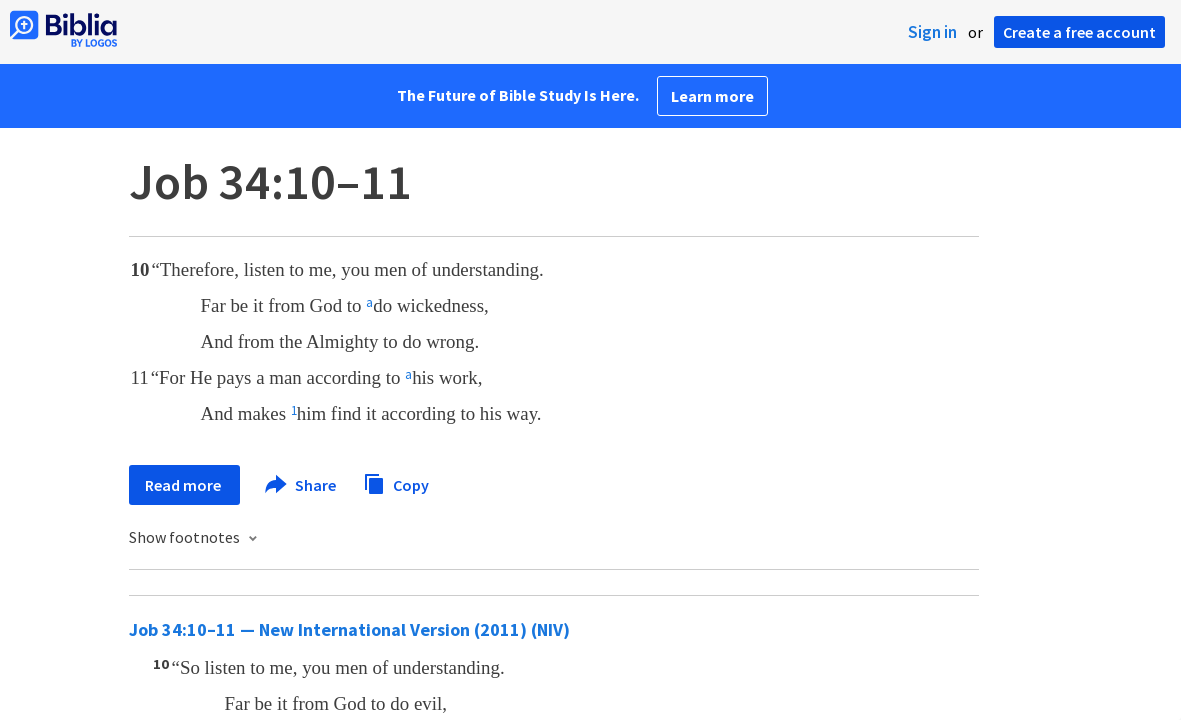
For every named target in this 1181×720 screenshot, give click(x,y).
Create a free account (1079, 32)
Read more (184, 485)
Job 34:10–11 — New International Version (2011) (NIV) (349, 629)
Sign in (932, 32)
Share (301, 485)
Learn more (712, 96)
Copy (396, 482)
